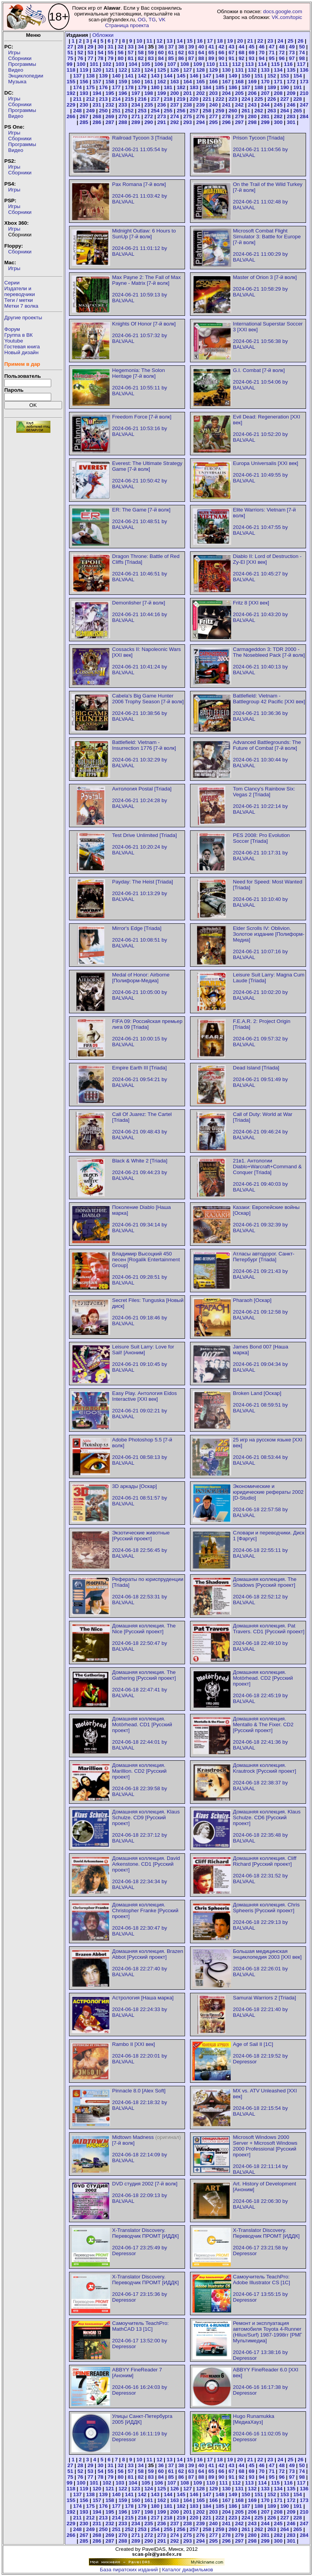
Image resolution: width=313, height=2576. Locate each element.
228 (297, 99)
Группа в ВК (18, 335)
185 (220, 87)
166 (213, 81)
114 (262, 64)
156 (84, 81)
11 (149, 41)
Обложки (103, 35)
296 (226, 122)
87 (191, 58)
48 (282, 47)
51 (70, 52)
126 (174, 70)
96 (282, 58)
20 (240, 41)
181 (168, 87)
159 (122, 81)
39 (191, 47)
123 (135, 70)
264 (284, 111)
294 (200, 122)
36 (161, 47)
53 (90, 52)
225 (258, 99)
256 (181, 111)
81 (131, 58)
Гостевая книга (22, 347)
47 (272, 47)
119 (84, 70)
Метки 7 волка (21, 306)
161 (148, 81)
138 (90, 76)
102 (107, 64)
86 (181, 58)
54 (101, 52)
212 (90, 99)
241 (226, 105)
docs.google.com (282, 11)
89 (211, 58)
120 (97, 70)
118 (71, 70)
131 (239, 70)
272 (148, 116)
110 (210, 64)
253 (142, 111)
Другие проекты (23, 317)
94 (262, 58)
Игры (14, 52)
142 (142, 76)
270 (122, 116)
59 (151, 52)
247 (304, 105)
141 (129, 76)
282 (278, 116)
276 (200, 116)
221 (206, 99)
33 (131, 47)
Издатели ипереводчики (19, 291)
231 (97, 105)
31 (111, 47)
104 (132, 64)
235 (148, 105)
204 (226, 93)
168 (239, 81)
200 (174, 93)
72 (282, 52)
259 (220, 111)
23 (270, 41)
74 (302, 52)
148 (220, 76)
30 (101, 47)
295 (213, 122)
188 (258, 87)
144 (168, 76)
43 (231, 47)
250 (103, 111)
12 (160, 41)
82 (141, 58)
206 (252, 93)
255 (168, 111)
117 (301, 64)
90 (221, 58)
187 (246, 87)
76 (80, 58)
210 (304, 93)
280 (252, 116)
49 (292, 47)
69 (251, 52)
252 (129, 111)
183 (194, 87)
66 (221, 52)
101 (94, 64)
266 (71, 116)
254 (155, 111)
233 (122, 105)
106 (158, 64)
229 (71, 105)
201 (187, 93)
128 (200, 70)
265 (297, 111)
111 (223, 64)
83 (151, 58)
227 (284, 99)
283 (291, 116)
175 (90, 87)
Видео (15, 70)
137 (77, 76)
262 (258, 111)
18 (220, 41)
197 (135, 93)
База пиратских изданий (129, 2570)
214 (116, 99)
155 (71, 81)
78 (101, 58)
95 (272, 58)
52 (80, 52)
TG (152, 19)
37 (171, 47)
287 (109, 122)
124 (148, 70)
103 (120, 64)
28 (80, 47)
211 (77, 99)
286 (97, 122)
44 (241, 47)
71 (272, 52)
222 (220, 99)
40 (201, 47)
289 (135, 122)
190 (284, 87)
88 (201, 58)
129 (213, 70)
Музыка (17, 81)
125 (161, 70)
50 (302, 47)
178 (129, 87)
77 (90, 58)
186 (232, 87)
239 (200, 105)
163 (174, 81)
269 (109, 116)
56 (121, 52)
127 (187, 70)
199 (161, 93)
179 (142, 87)
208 (278, 93)
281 (265, 116)
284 (304, 116)
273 (161, 116)
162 (161, 81)
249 (90, 111)
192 (71, 93)
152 (271, 76)
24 (280, 41)
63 (191, 52)
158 (109, 81)
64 (201, 52)
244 (265, 105)
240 (213, 105)
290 (148, 122)
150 (246, 76)
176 (103, 87)
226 (271, 99)
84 (161, 58)
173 (304, 81)
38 (181, 47)
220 (194, 99)
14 (180, 41)
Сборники (19, 58)
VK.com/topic (286, 17)
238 (187, 105)
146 (194, 76)
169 (252, 81)
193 (84, 93)
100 (81, 64)
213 (103, 99)
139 (103, 76)
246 (291, 105)
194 (97, 93)
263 (271, 111)
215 (129, 99)
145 (181, 76)
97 (292, 58)
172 (291, 81)
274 (174, 116)
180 (155, 87)
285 (84, 122)
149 (232, 76)
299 (265, 122)
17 (210, 41)
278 (226, 116)
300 (278, 122)
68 (241, 52)
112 (236, 64)
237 (174, 105)
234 (135, 105)
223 (232, 99)
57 (131, 52)
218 (168, 99)
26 (300, 41)
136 (304, 70)
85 (171, 58)
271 (135, 116)
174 (77, 87)
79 (111, 58)
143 (155, 76)
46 (262, 47)
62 (181, 52)
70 (262, 52)
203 (213, 93)
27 (70, 47)
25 (290, 41)
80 (121, 58)
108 (184, 64)
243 (252, 105)
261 (246, 111)
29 (90, 47)
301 (291, 122)
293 (187, 122)
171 (278, 81)
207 (265, 93)
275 (187, 116)
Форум (12, 329)
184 (206, 87)
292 (174, 122)
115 (275, 64)
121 (109, 70)
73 (292, 52)
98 (302, 58)
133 (265, 70)
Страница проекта (127, 25)
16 (200, 41)
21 (250, 41)
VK (162, 19)
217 (155, 99)
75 (70, 58)
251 (116, 111)
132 (252, 70)
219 (181, 99)
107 (172, 64)
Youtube (13, 341)
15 (190, 41)
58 (141, 52)
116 (288, 64)
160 (135, 81)
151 (258, 76)
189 (271, 87)
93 (251, 58)
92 (241, 58)
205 (239, 93)
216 (142, 99)
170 (265, 81)
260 (232, 111)
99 (70, 64)
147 (206, 76)
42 (221, 47)
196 (122, 93)
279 (239, 116)
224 (246, 99)
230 (84, 105)
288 (122, 122)
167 (226, 81)
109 (197, 64)
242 (239, 105)
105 (146, 64)
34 (141, 47)
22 (260, 41)
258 (206, 111)
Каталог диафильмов (187, 2570)
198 (148, 93)
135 (291, 70)
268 (97, 116)
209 (291, 93)
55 (111, 52)
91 (231, 58)
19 (230, 41)
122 (122, 70)
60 (161, 52)
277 (213, 116)
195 (109, 93)
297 (239, 122)
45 (251, 47)
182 (181, 87)
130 (226, 70)
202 (200, 93)
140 (116, 76)
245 (278, 105)
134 (278, 70)
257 (194, 111)
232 (109, 105)
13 (170, 41)
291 (161, 122)
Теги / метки (18, 300)
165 (200, 81)
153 (284, 76)
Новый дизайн (21, 352)
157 (97, 81)
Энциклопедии (25, 76)
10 (139, 41)
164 (187, 81)
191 (297, 87)
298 (252, 122)
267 (84, 116)
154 (297, 76)
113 (249, 64)
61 (171, 52)
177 (116, 87)
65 (211, 52)
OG (142, 19)
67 (231, 52)
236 (161, 105)
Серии (11, 283)
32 (121, 47)
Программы (22, 64)
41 (211, 47)
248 (77, 111)
